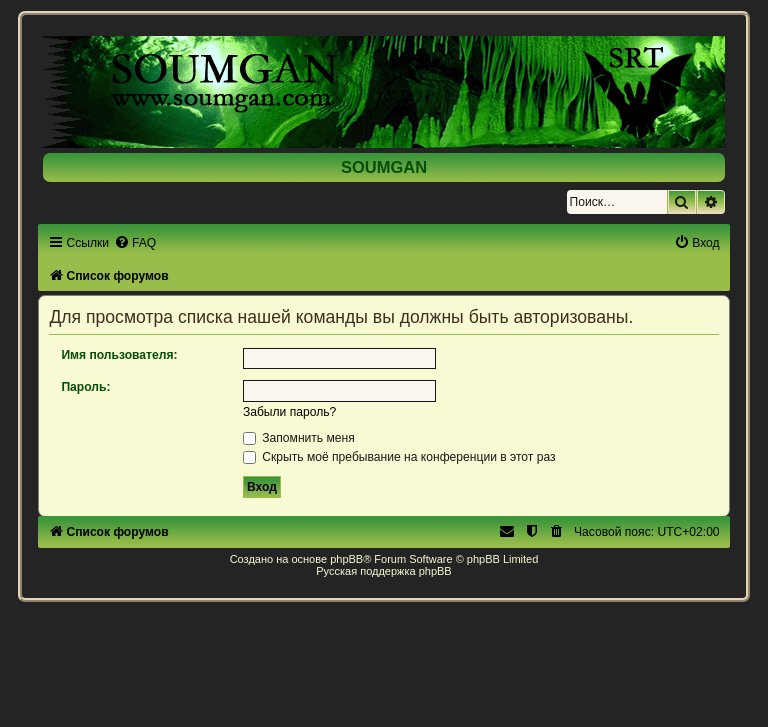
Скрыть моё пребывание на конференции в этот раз (399, 457)
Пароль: (85, 387)
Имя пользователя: (119, 355)
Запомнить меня (299, 438)
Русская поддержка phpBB (383, 571)
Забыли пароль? (289, 412)
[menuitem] (135, 243)
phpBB (346, 559)
